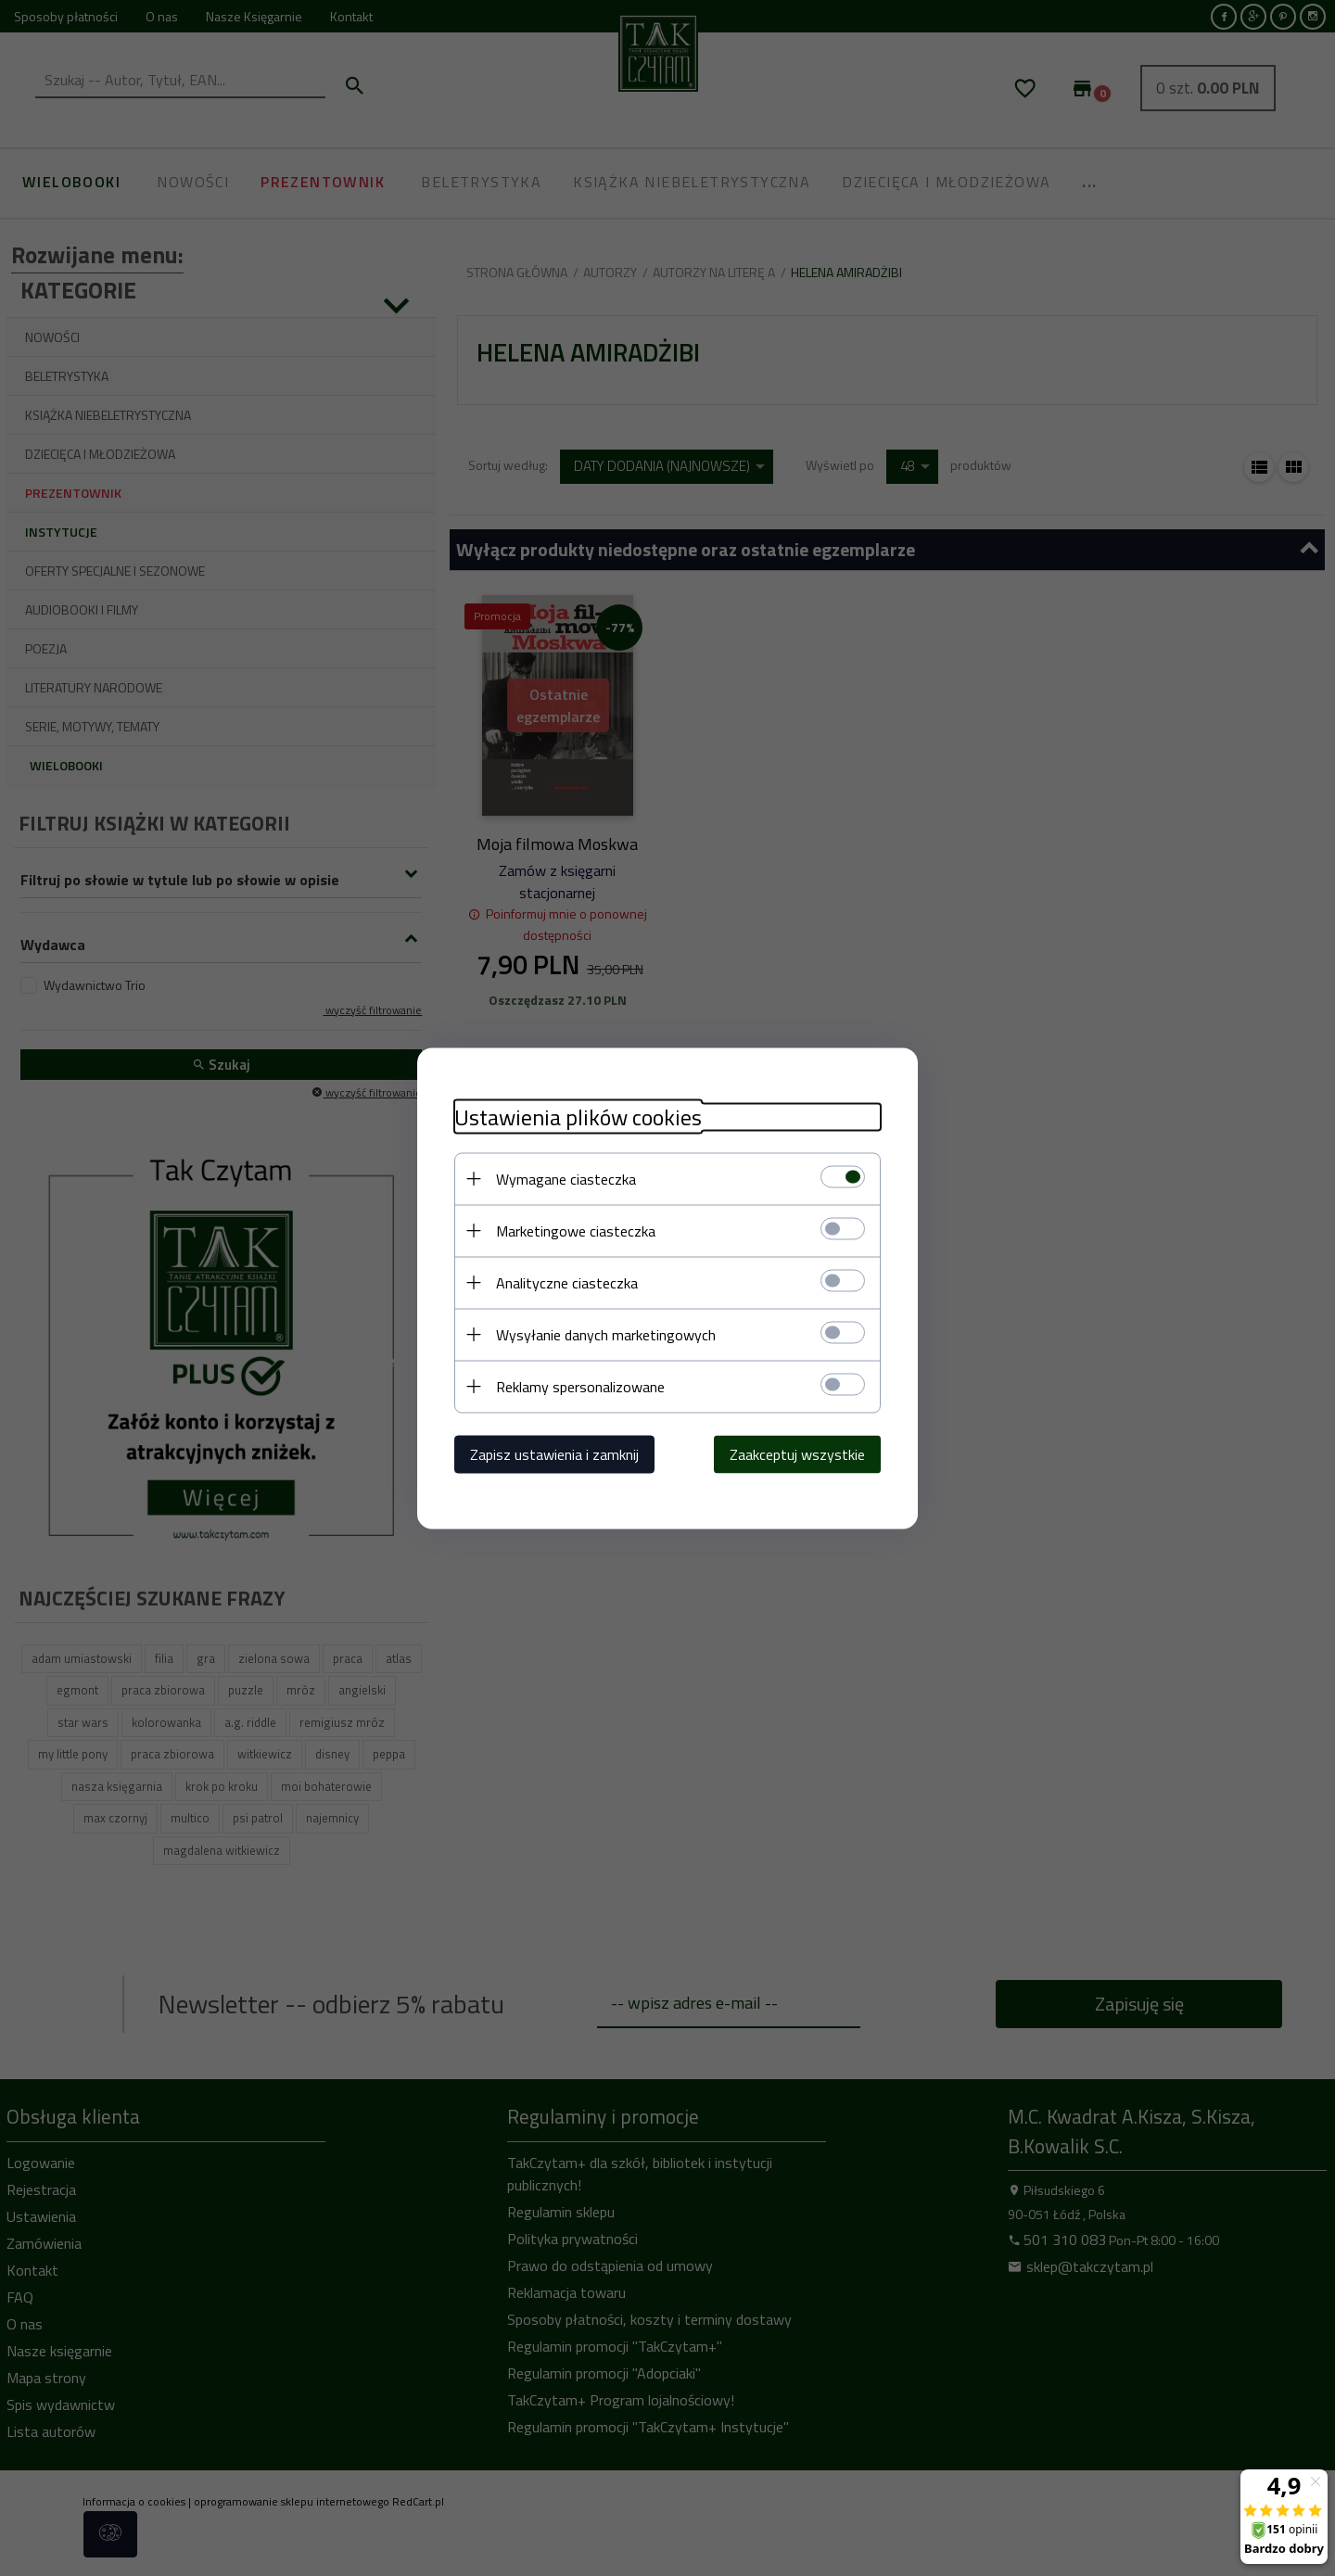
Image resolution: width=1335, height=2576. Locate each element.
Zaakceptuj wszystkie (797, 1453)
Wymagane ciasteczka (566, 1178)
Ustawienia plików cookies (578, 1116)
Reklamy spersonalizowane (580, 1386)
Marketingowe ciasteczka (575, 1230)
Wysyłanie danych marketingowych (606, 1334)
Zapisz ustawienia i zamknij (554, 1453)
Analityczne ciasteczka (567, 1282)
